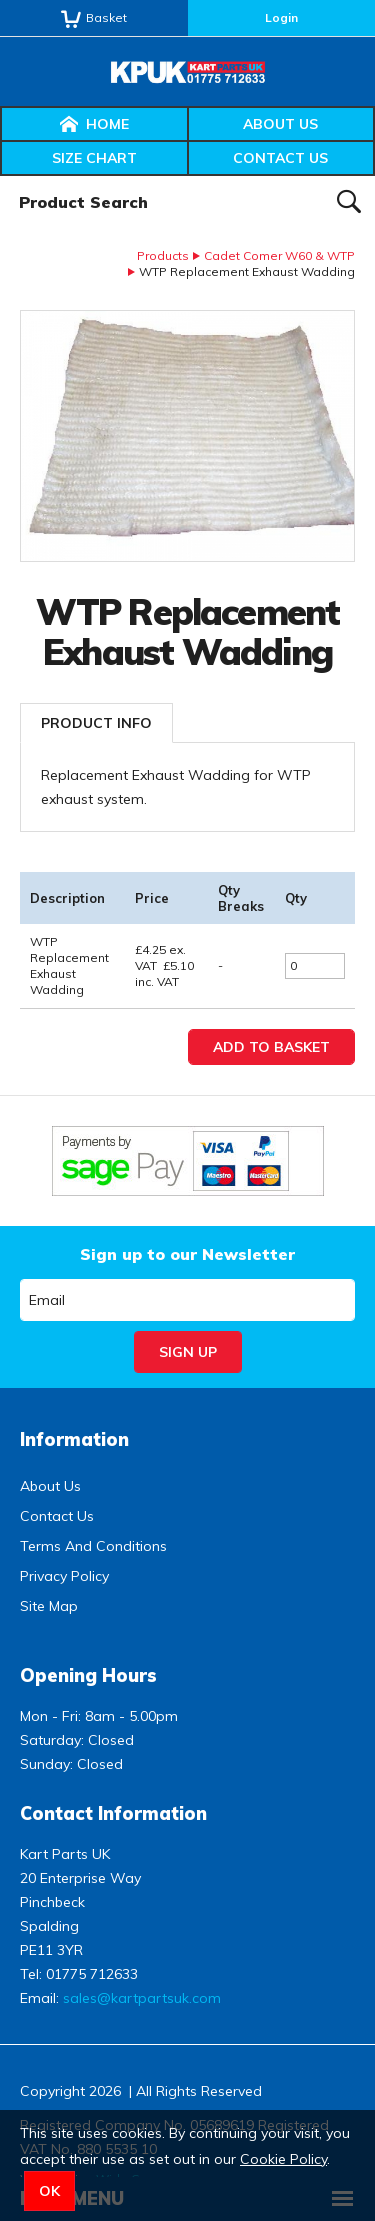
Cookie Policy (283, 2159)
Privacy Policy (64, 1576)
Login (281, 17)
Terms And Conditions (93, 1546)
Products (163, 255)
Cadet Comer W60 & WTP (279, 255)
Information (74, 1439)
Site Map (49, 1606)
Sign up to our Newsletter (187, 1254)
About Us (280, 124)
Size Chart (94, 158)
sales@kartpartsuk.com (142, 1998)
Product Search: (0, 176)
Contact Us (280, 158)
